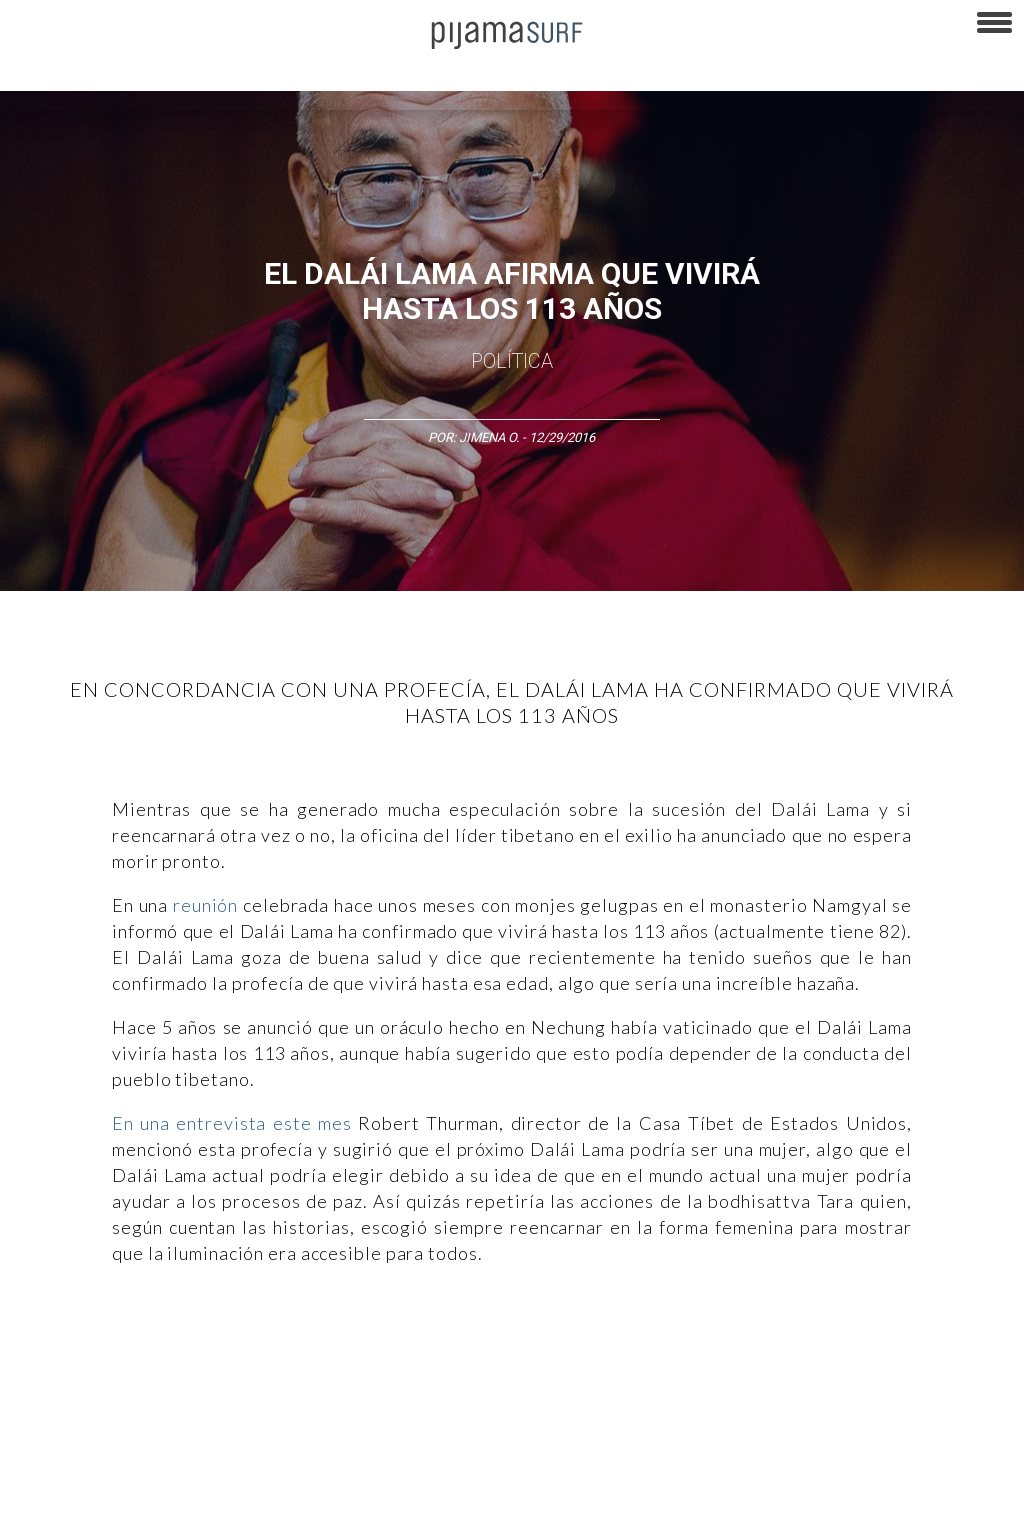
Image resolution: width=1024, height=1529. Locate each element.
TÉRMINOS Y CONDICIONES (381, 1468)
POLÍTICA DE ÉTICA (528, 1468)
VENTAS (176, 1468)
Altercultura (42, 1359)
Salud (861, 1359)
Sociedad (706, 1359)
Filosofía (223, 1359)
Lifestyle (920, 1359)
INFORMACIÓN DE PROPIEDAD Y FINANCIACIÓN (420, 1503)
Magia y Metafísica (453, 1359)
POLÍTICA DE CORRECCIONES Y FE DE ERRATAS (140, 1503)
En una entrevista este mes (232, 1123)
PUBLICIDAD (252, 1468)
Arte (106, 1359)
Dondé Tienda (958, 1503)
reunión (205, 905)
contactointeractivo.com (831, 1503)
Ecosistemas (789, 1359)
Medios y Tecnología (324, 1359)
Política (512, 361)
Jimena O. (489, 437)
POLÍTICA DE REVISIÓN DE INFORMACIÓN (714, 1468)
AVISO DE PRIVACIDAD (72, 1468)
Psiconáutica (623, 1359)
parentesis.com (613, 1503)
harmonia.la (710, 1503)
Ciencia (159, 1359)
